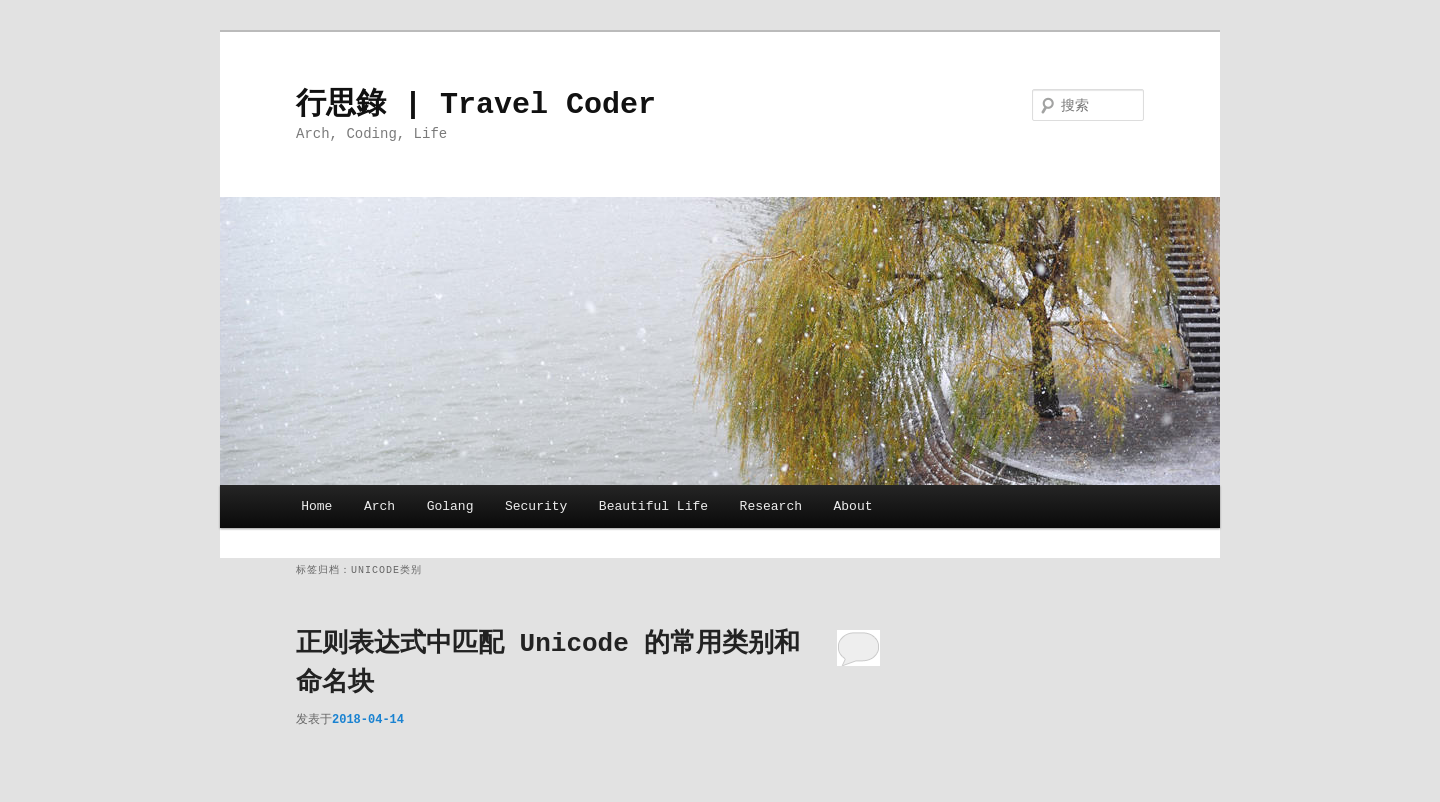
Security (536, 506)
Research (771, 506)
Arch (379, 506)
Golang (450, 506)
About (853, 506)
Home (316, 506)
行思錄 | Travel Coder (476, 105)
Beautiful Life (653, 506)
